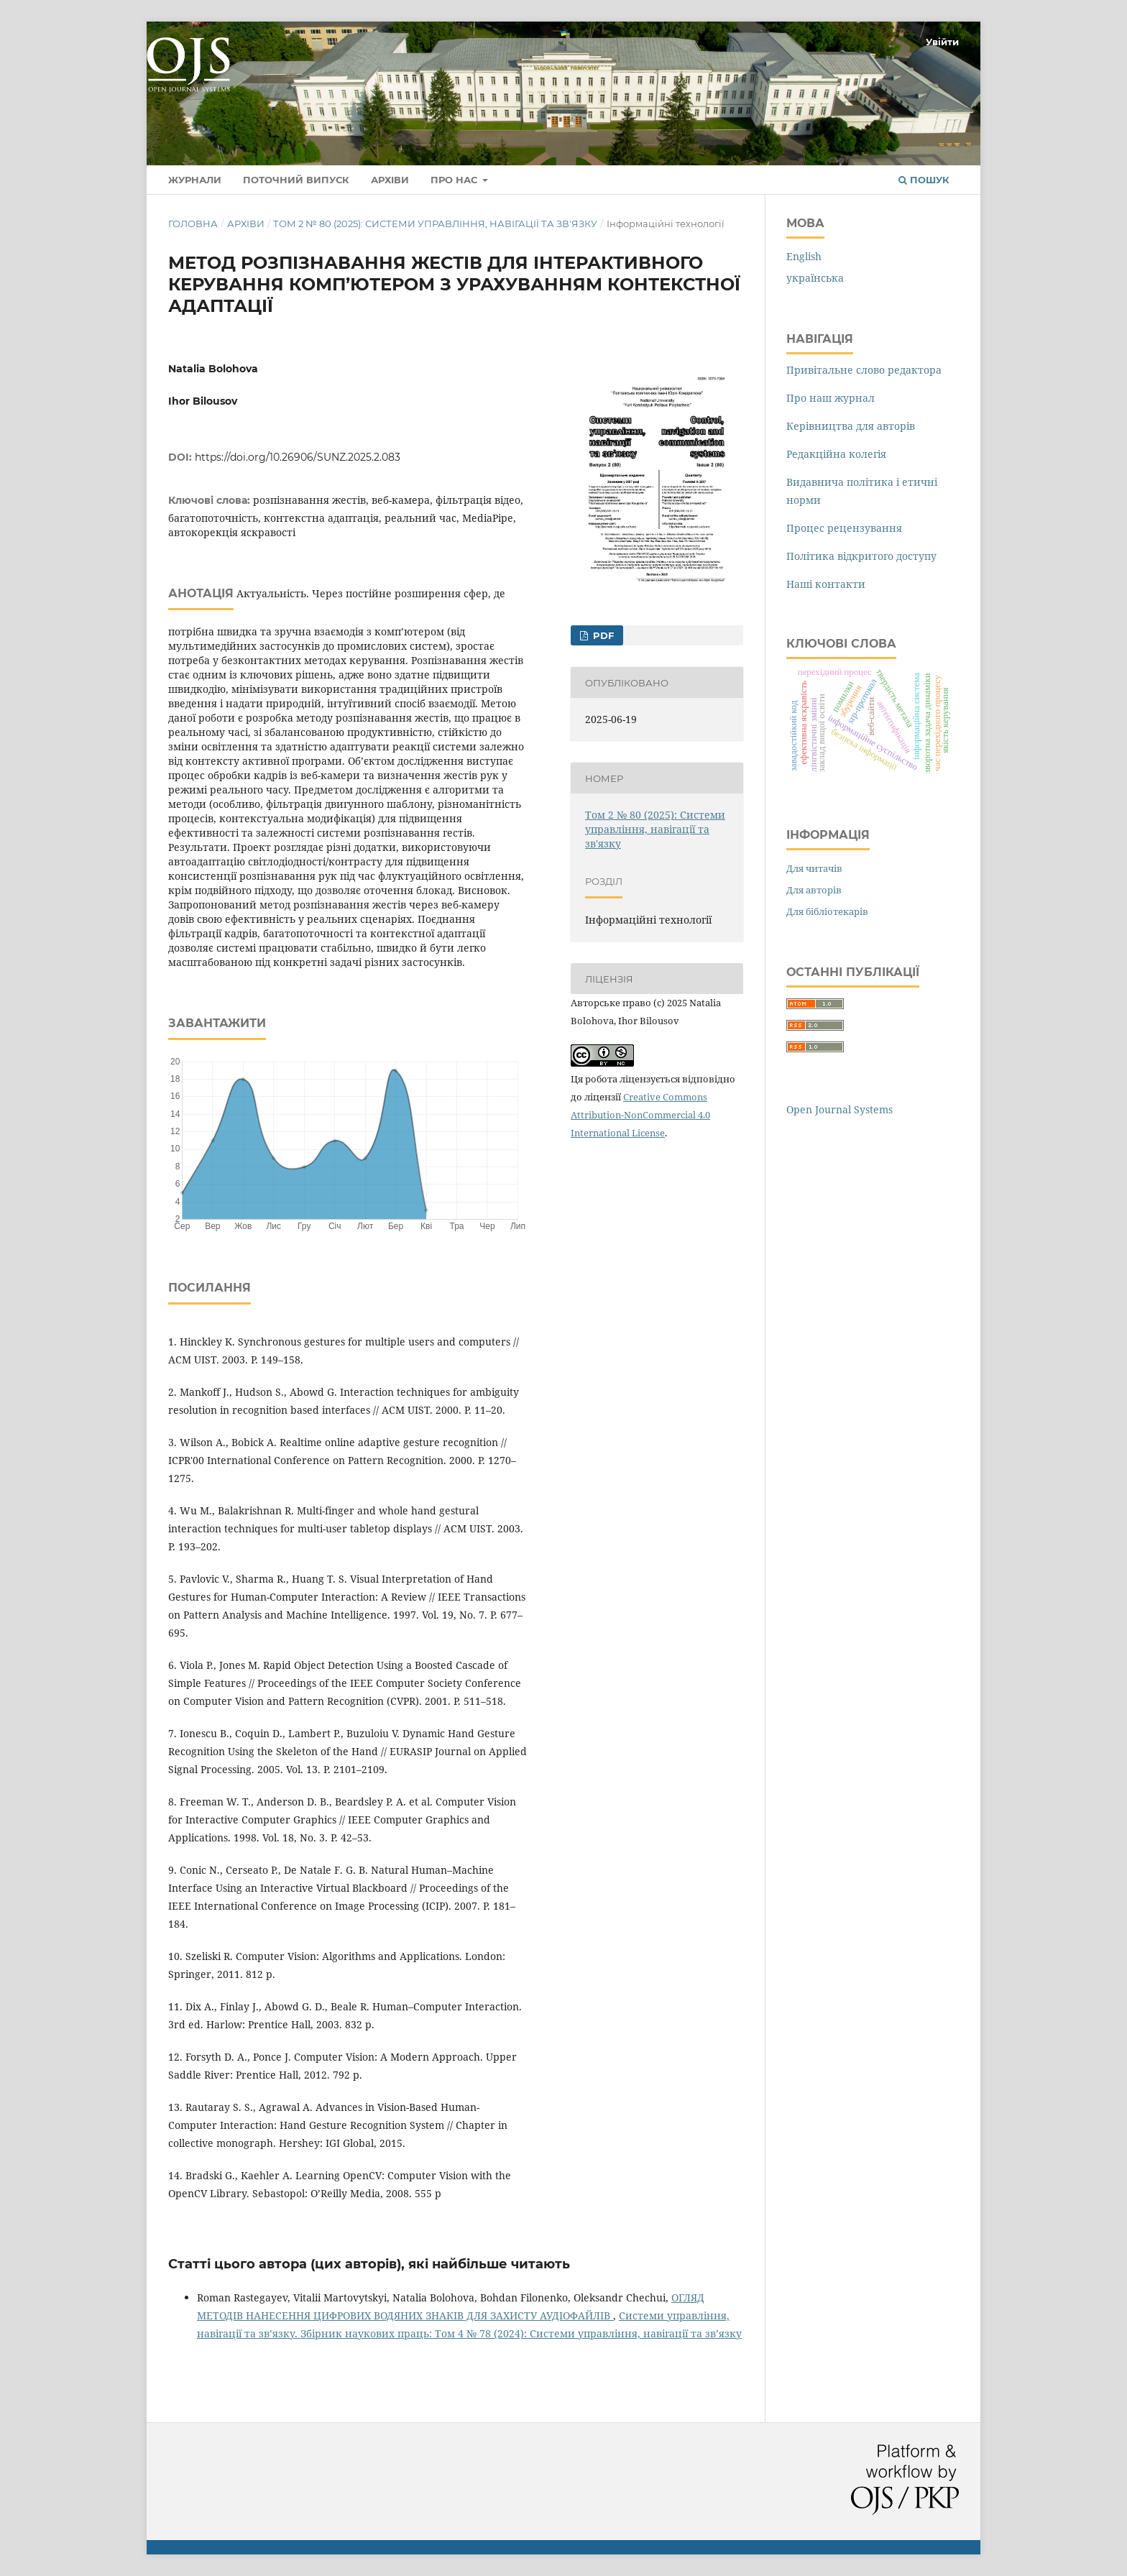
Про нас (455, 179)
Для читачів (814, 868)
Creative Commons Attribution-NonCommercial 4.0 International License (640, 1114)
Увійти (942, 41)
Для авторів (814, 889)
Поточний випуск (296, 179)
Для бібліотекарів (827, 911)
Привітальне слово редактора (864, 370)
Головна (193, 223)
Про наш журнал (830, 398)
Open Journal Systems (839, 1109)
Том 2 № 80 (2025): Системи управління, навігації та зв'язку (435, 223)
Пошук (923, 179)
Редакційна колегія (836, 454)
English (804, 256)
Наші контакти (825, 584)
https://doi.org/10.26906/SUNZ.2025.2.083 (297, 457)
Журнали (194, 179)
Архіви (390, 179)
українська (815, 278)
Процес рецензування (844, 528)
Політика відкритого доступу (861, 556)
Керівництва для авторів (850, 426)
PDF (602, 635)
